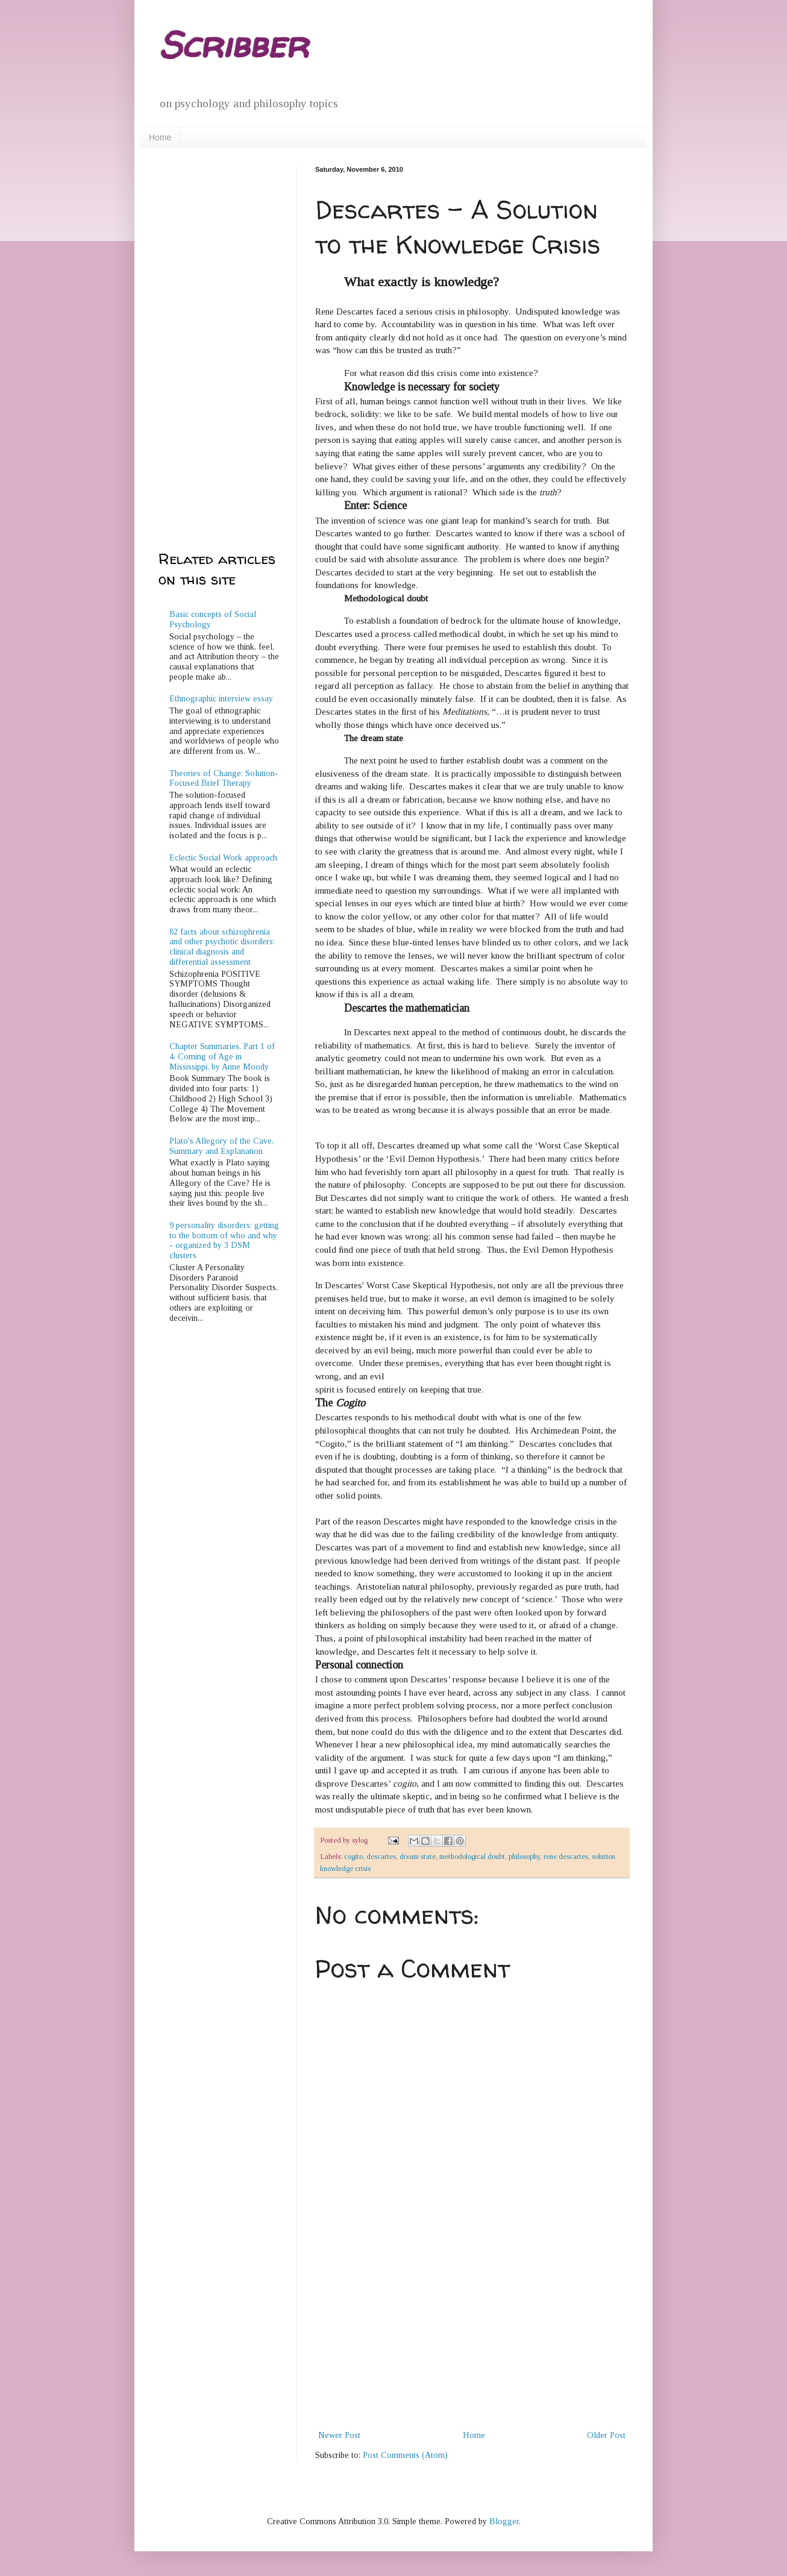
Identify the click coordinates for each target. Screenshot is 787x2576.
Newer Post (339, 2435)
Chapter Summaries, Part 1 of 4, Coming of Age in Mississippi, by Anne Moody (222, 1056)
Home (160, 137)
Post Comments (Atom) (405, 2455)
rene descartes (566, 1856)
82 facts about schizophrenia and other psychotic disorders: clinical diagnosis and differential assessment (222, 947)
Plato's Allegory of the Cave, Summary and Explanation (221, 1146)
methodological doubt (472, 1856)
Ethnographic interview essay (221, 698)
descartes (381, 1856)
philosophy (524, 1856)
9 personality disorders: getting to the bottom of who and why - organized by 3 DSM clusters (224, 1240)
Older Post (606, 2435)
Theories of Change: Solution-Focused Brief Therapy (223, 778)
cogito (353, 1856)
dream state (418, 1856)
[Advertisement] (471, 2337)
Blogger (504, 2521)
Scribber (233, 44)
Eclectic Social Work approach (223, 857)
